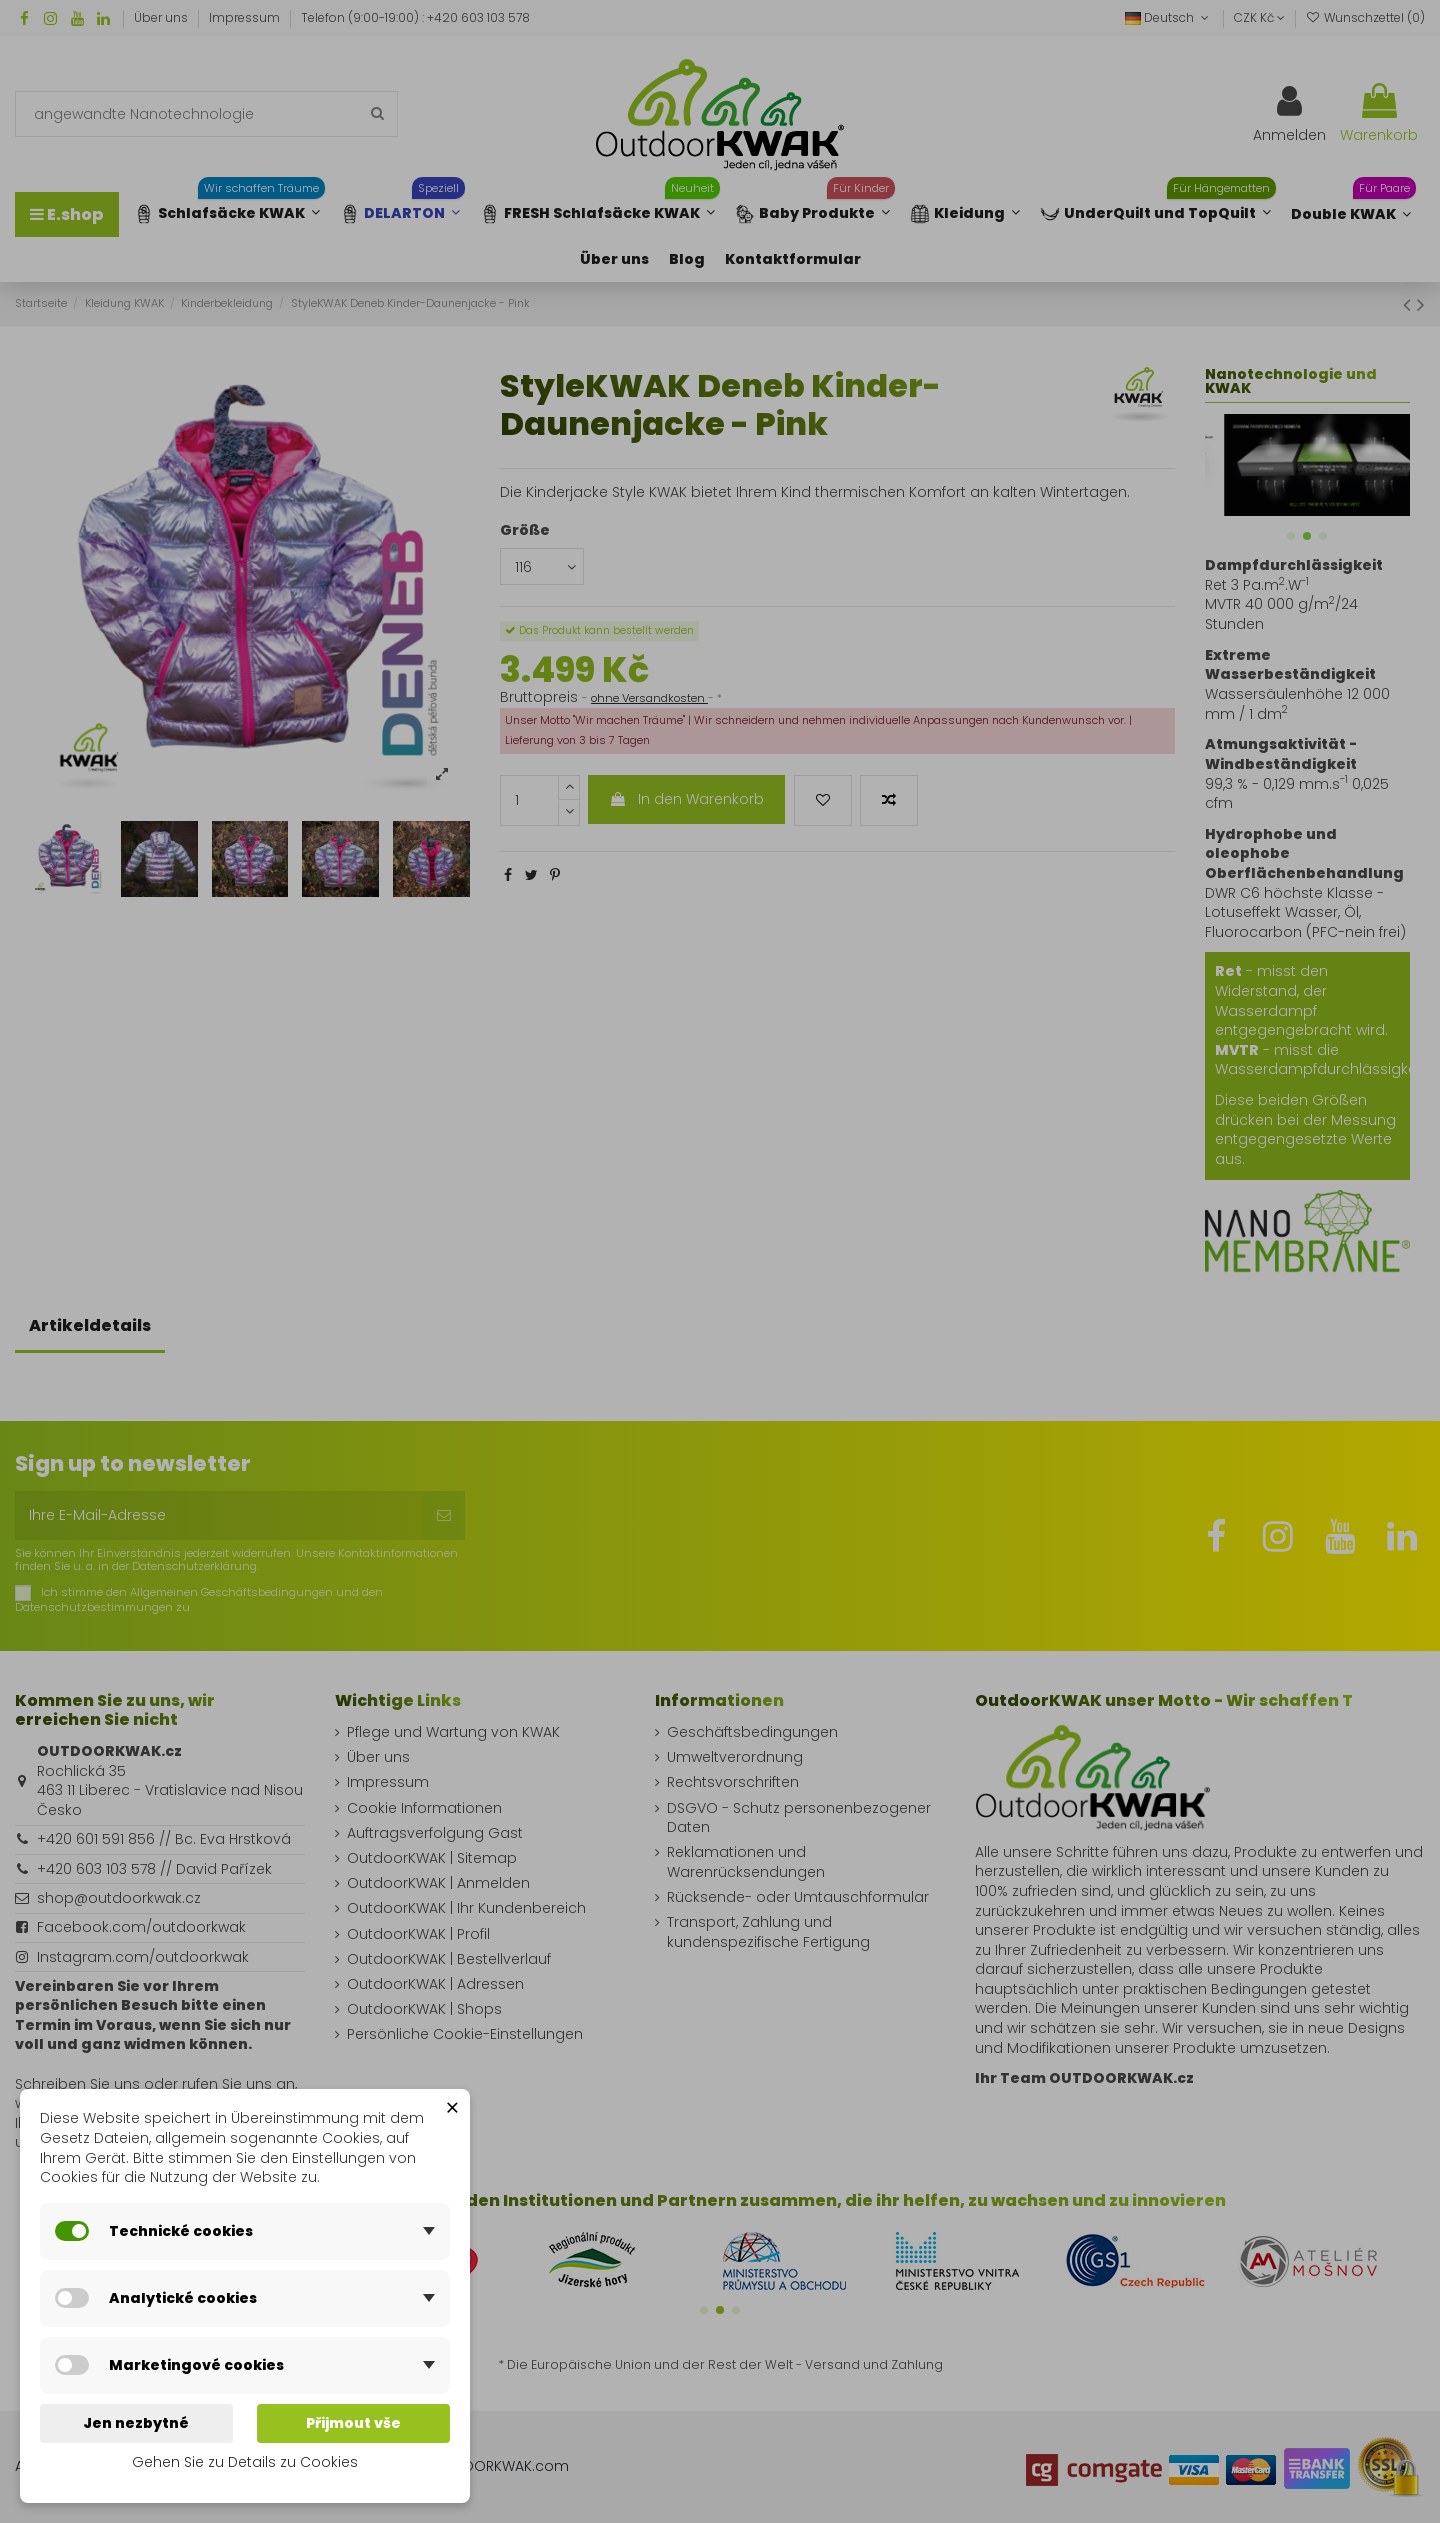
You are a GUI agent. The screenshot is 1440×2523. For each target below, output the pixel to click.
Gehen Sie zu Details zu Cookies (245, 2462)
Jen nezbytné (136, 2423)
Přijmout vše (353, 2423)
